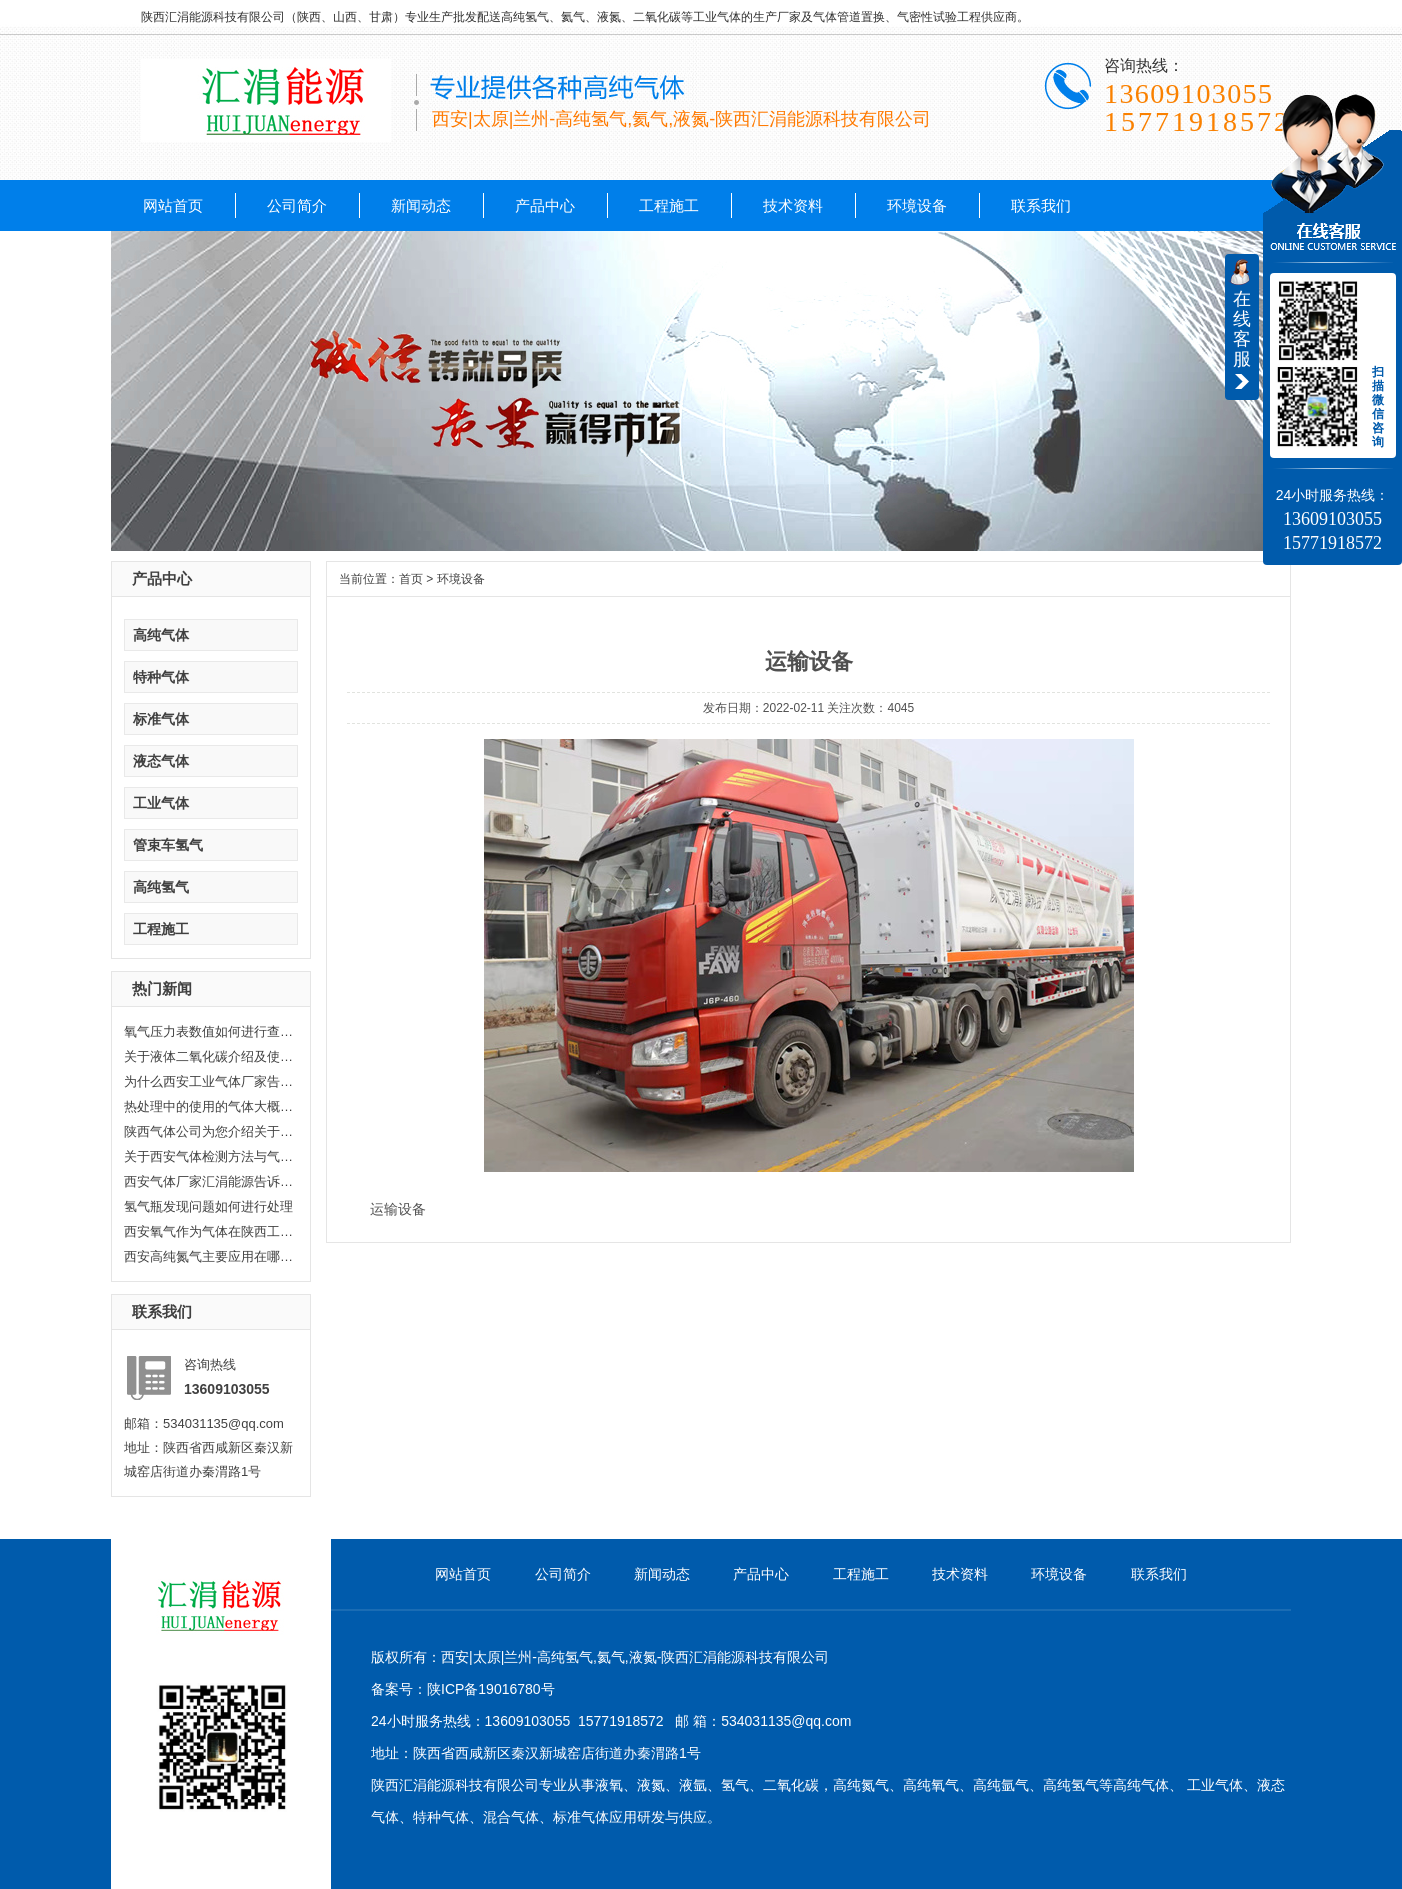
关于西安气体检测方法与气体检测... (209, 1156)
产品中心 (545, 205)
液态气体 (161, 761)
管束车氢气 (168, 845)
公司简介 (297, 205)
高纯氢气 (161, 887)
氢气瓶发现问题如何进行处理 (208, 1206)
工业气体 (161, 803)
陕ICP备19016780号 (491, 1689)
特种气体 (161, 677)
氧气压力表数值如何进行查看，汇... (209, 1031)
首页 (411, 579)
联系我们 (1041, 205)
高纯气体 (161, 635)
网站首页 (173, 205)
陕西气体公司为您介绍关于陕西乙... (209, 1131)
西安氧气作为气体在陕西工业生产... (209, 1231)
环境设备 (917, 205)
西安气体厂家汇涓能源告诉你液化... (209, 1181)
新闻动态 (421, 205)
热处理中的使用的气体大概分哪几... (209, 1106)
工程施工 (669, 205)
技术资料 (793, 205)
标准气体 (161, 719)
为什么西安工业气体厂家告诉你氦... (209, 1081)
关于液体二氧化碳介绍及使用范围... (209, 1056)
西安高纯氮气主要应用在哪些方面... (209, 1256)
